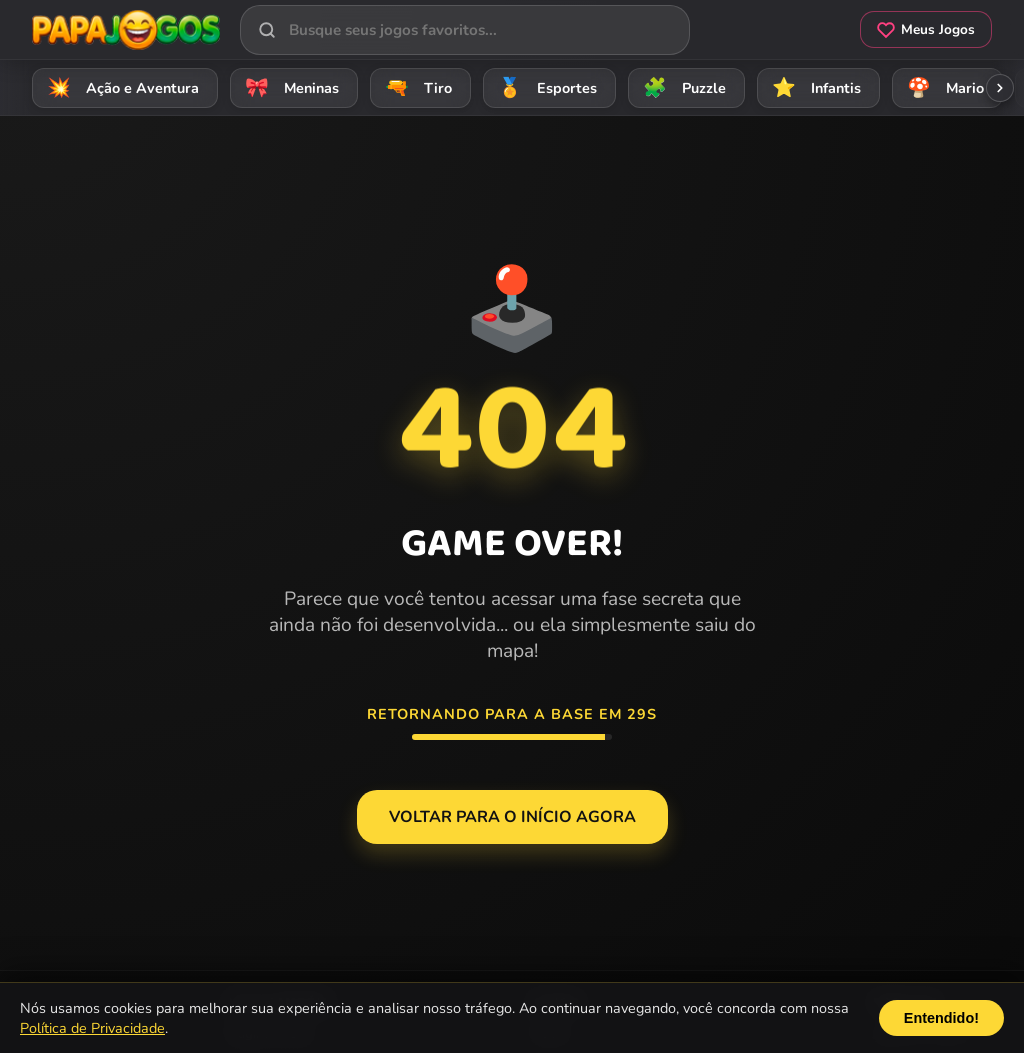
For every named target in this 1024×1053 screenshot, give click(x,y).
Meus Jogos (926, 29)
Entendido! (941, 1018)
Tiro (415, 87)
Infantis (813, 87)
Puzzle (681, 87)
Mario (942, 87)
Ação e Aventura (120, 87)
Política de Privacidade (92, 1028)
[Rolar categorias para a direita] (1000, 88)
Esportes (544, 87)
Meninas (289, 87)
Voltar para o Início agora (512, 817)
